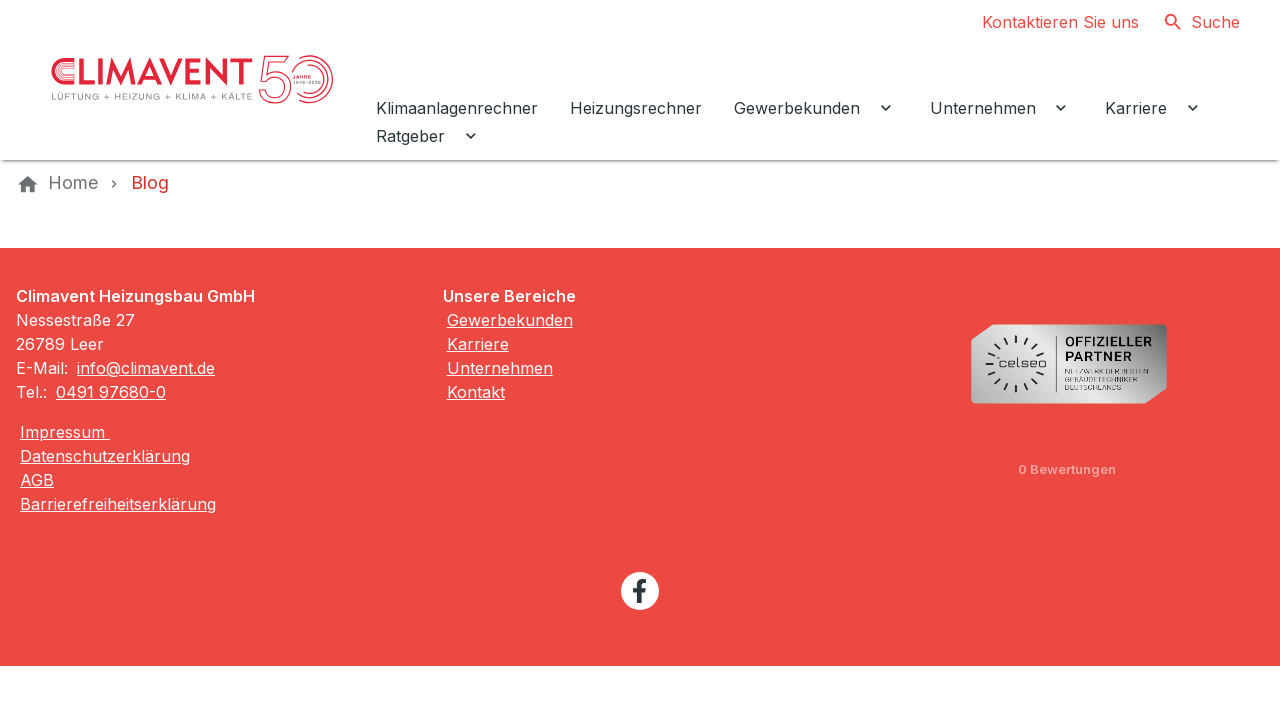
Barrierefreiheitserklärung (118, 504)
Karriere (478, 344)
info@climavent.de (146, 368)
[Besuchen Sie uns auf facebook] (640, 591)
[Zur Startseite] (192, 80)
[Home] (73, 183)
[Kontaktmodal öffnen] (1044, 22)
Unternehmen (500, 368)
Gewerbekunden (510, 320)
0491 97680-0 (111, 392)
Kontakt (476, 392)
